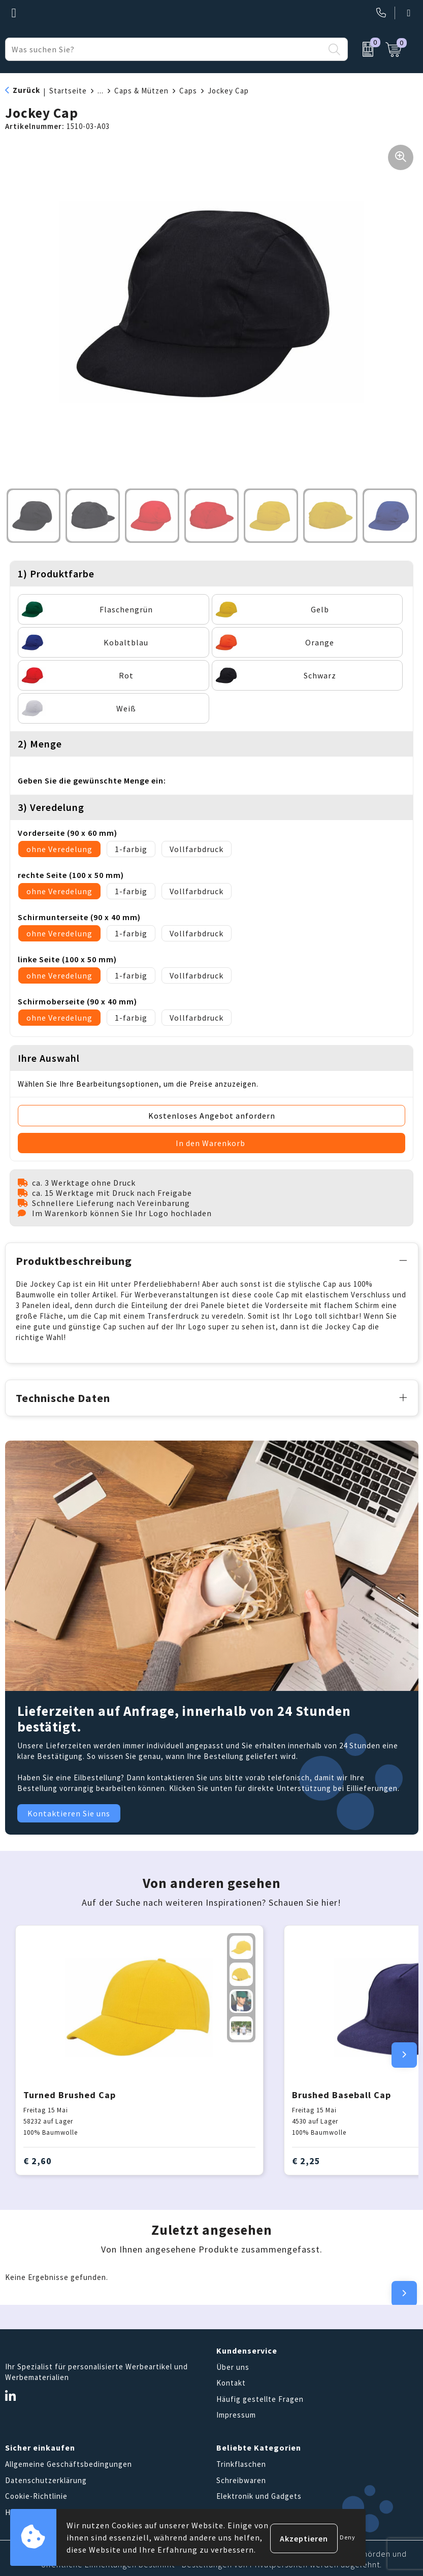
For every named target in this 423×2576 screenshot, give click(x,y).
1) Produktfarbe (56, 573)
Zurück (26, 90)
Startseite (68, 90)
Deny (347, 2537)
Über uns (232, 2365)
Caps (188, 90)
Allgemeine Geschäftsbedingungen (68, 2462)
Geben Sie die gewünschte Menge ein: (92, 780)
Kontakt (231, 2381)
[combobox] (165, 49)
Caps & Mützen (141, 90)
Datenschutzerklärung (46, 2478)
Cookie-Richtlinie (36, 2494)
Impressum (236, 2413)
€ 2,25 (306, 2159)
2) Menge (40, 743)
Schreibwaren (241, 2478)
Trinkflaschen (241, 2462)
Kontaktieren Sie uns (68, 1812)
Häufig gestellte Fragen (260, 2397)
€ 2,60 (37, 2159)
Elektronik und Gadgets (259, 2494)
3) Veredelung (51, 807)
